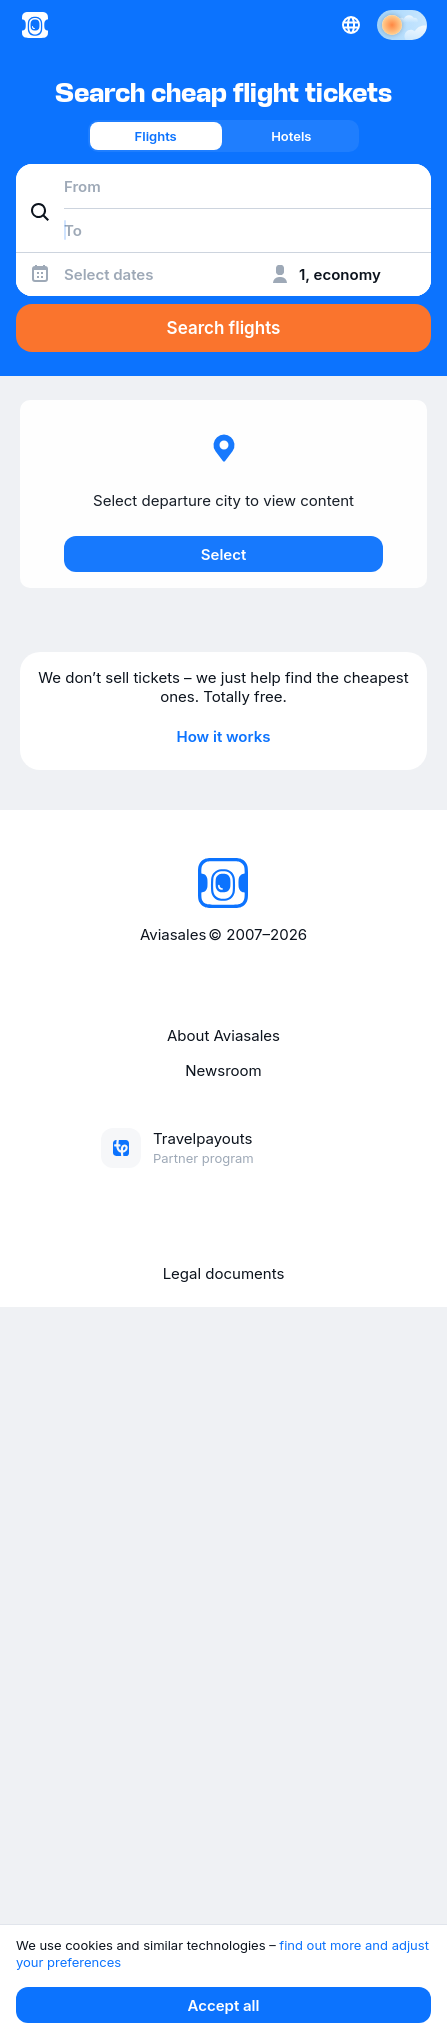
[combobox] (223, 186)
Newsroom (223, 1070)
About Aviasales (223, 1035)
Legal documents (224, 1273)
